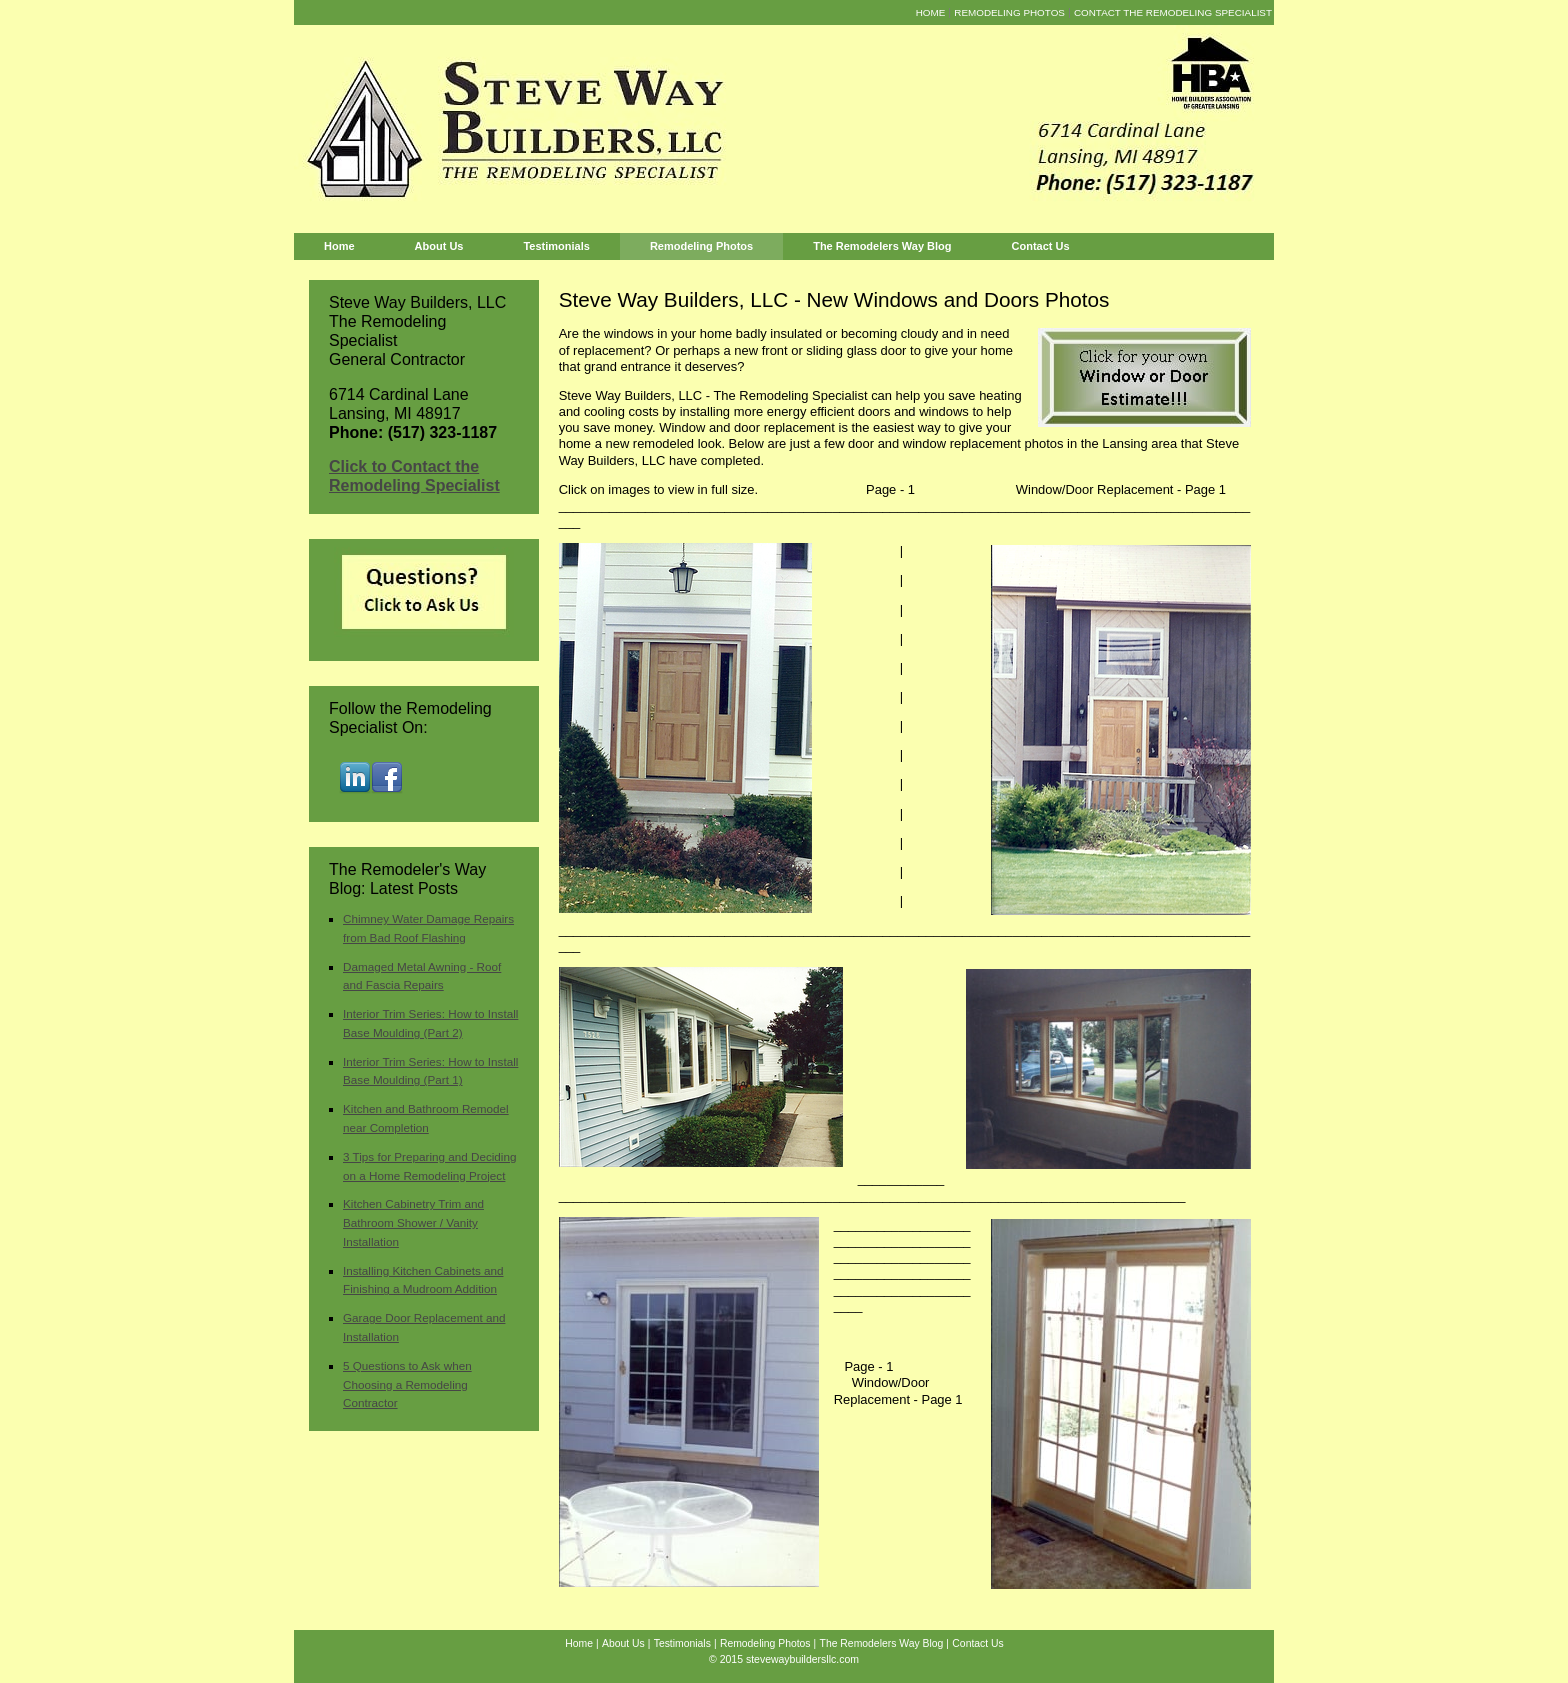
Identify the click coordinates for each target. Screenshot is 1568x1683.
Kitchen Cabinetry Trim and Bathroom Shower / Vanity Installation (413, 1222)
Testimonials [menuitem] (556, 246)
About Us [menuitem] (439, 246)
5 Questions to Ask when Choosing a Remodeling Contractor (407, 1384)
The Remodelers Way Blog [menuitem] (882, 246)
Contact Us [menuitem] (1041, 246)
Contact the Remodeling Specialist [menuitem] (1173, 12)
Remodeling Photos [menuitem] (1009, 12)
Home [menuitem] (931, 12)
